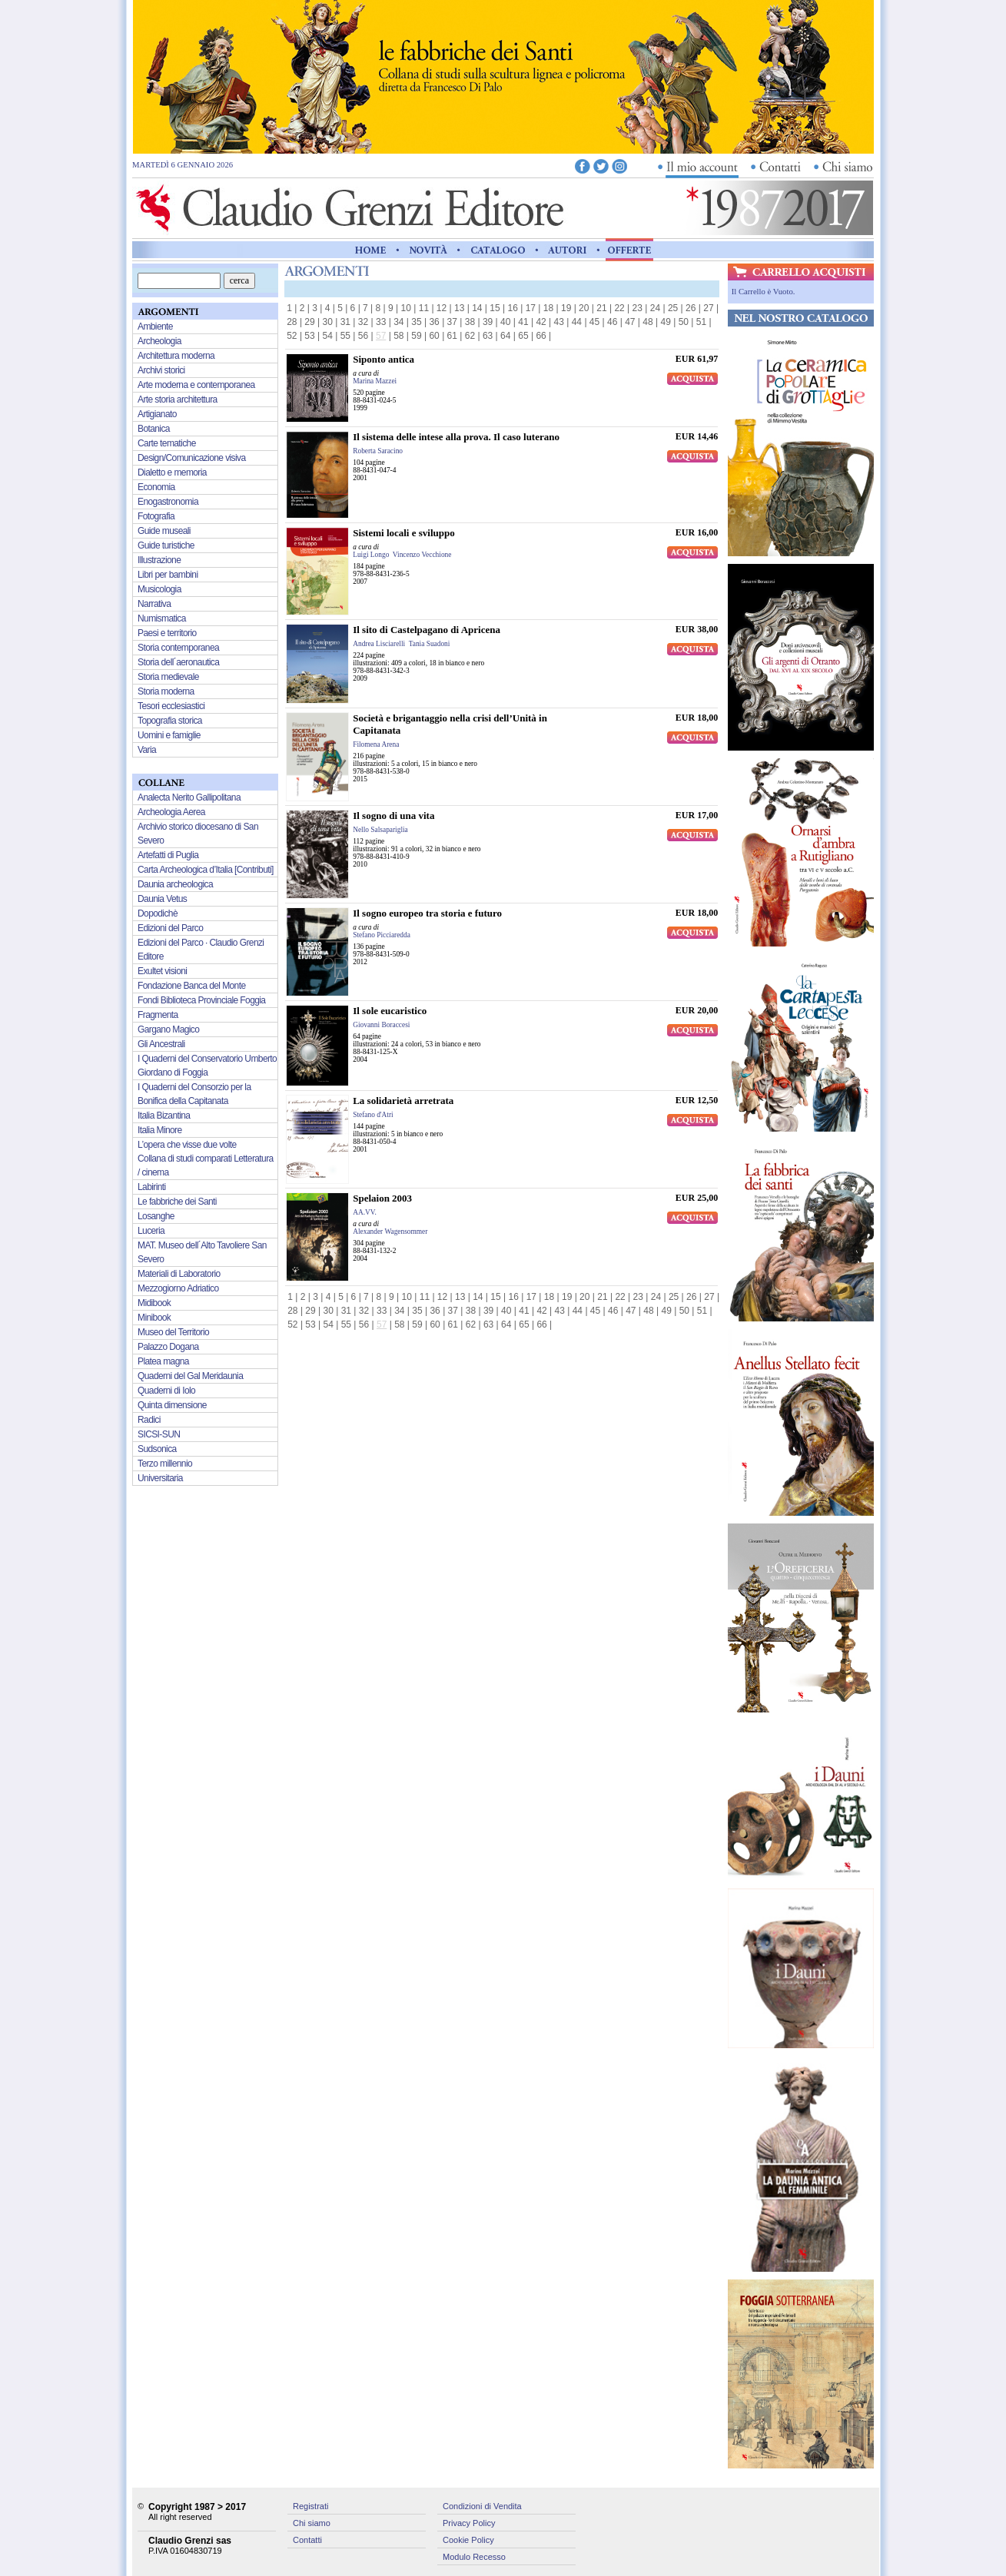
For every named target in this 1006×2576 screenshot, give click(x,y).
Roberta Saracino (378, 451)
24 (655, 308)
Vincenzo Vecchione (422, 555)
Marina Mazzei (375, 381)
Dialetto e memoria (172, 472)
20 (584, 308)
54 (328, 335)
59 (416, 335)
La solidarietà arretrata (403, 1100)
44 (577, 322)
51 (701, 322)
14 (477, 308)
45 (594, 322)
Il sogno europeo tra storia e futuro (427, 913)
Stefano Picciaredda (381, 935)
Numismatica (162, 618)
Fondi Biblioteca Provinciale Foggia (201, 1000)
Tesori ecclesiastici (171, 706)
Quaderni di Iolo (166, 1390)
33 (381, 322)
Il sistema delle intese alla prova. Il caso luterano (456, 437)
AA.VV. (365, 1212)
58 (398, 335)
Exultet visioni (162, 971)
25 (673, 308)
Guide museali (164, 530)
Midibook (154, 1303)
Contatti (307, 2540)
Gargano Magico (168, 1029)
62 (470, 335)
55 (345, 335)
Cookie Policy (468, 2540)
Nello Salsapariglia (380, 830)
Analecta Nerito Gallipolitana (189, 797)
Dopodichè (158, 913)
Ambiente (155, 326)
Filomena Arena (376, 744)
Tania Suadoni (429, 644)
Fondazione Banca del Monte (192, 985)
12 (442, 308)
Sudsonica (157, 1449)
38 (470, 322)
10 (406, 308)
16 (512, 308)
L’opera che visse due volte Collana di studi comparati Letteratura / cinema (206, 1158)
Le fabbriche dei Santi (177, 1201)
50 (684, 322)
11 (424, 308)
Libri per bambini (168, 574)
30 (328, 322)
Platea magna (163, 1361)
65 (523, 335)
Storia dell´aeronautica (178, 662)
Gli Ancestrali (161, 1044)
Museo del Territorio (173, 1332)
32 (363, 322)
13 (459, 308)
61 (452, 335)
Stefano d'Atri (373, 1115)
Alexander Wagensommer (390, 1231)
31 (345, 322)
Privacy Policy (469, 2523)
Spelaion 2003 (382, 1198)
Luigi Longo (371, 555)
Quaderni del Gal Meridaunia (190, 1376)
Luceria (151, 1230)
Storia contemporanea (178, 647)
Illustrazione (159, 560)
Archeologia (159, 341)
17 (531, 308)
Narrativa (154, 603)
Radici (149, 1419)
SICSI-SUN (159, 1434)
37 (452, 322)
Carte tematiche (167, 443)
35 (416, 322)
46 (612, 322)
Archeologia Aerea (171, 812)
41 (523, 322)
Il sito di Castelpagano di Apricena (426, 629)
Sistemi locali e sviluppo (404, 533)
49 (665, 322)
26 (691, 308)
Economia (156, 487)
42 (541, 322)
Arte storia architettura (177, 399)
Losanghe (156, 1216)
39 (488, 322)
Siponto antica (383, 359)
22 (619, 308)
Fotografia (156, 516)
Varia (147, 749)
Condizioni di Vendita (482, 2506)
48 (647, 322)
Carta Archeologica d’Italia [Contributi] (206, 869)
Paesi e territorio (167, 633)
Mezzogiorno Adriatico (178, 1288)
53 (309, 335)
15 (495, 308)
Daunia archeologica (175, 884)
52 (292, 335)
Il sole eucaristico (390, 1010)
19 (566, 308)
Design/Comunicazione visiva (192, 458)
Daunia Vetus (162, 898)
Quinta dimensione (172, 1405)
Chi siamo (311, 2523)
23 (637, 308)
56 (363, 335)
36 (434, 322)
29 (309, 322)
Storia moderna (166, 691)
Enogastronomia (168, 501)
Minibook (154, 1317)
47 (630, 322)
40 (505, 322)
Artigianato (157, 414)
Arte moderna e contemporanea (196, 385)
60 (434, 335)
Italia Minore (160, 1130)
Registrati (310, 2506)
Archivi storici (161, 370)
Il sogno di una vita (393, 815)
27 (708, 308)
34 (398, 322)
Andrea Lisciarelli (379, 644)
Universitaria (160, 1478)
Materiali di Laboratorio (179, 1273)
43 (559, 322)
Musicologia (159, 589)
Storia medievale (168, 676)
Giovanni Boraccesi (381, 1025)
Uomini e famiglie (169, 735)
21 (601, 308)
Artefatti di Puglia (168, 855)
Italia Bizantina (164, 1115)
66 (541, 335)
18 (548, 308)
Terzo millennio (165, 1463)
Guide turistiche (166, 545)
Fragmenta (158, 1015)
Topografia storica (170, 720)
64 (505, 335)
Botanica (154, 428)
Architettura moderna (176, 355)
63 (488, 335)
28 (292, 322)
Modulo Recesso (474, 2556)
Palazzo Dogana (168, 1346)
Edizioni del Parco (170, 928)
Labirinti (152, 1187)
